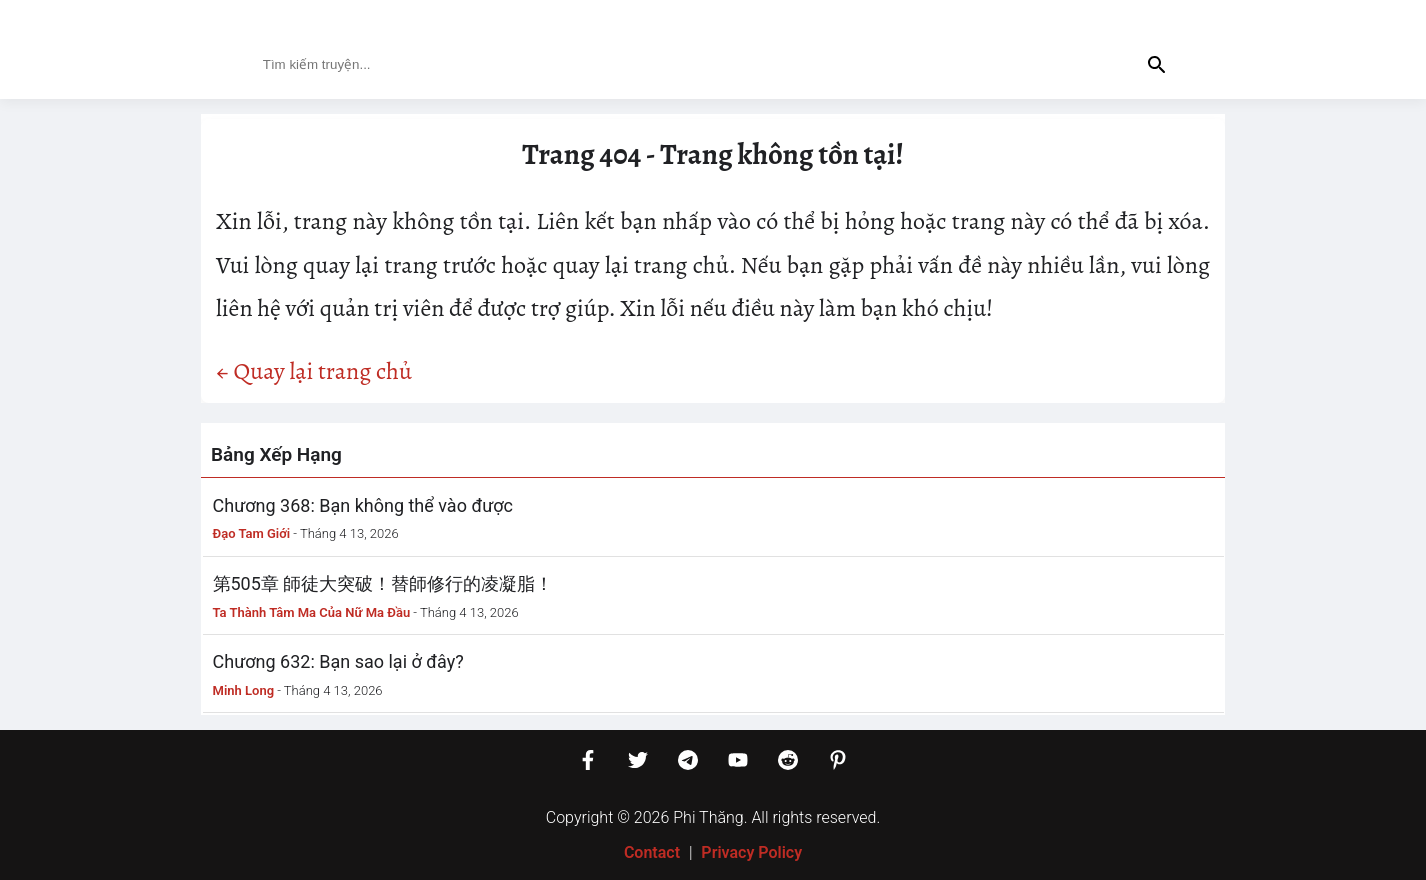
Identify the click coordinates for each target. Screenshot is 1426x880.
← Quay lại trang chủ (314, 371)
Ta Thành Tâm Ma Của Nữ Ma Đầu (312, 612)
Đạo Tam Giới (252, 533)
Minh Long (244, 690)
